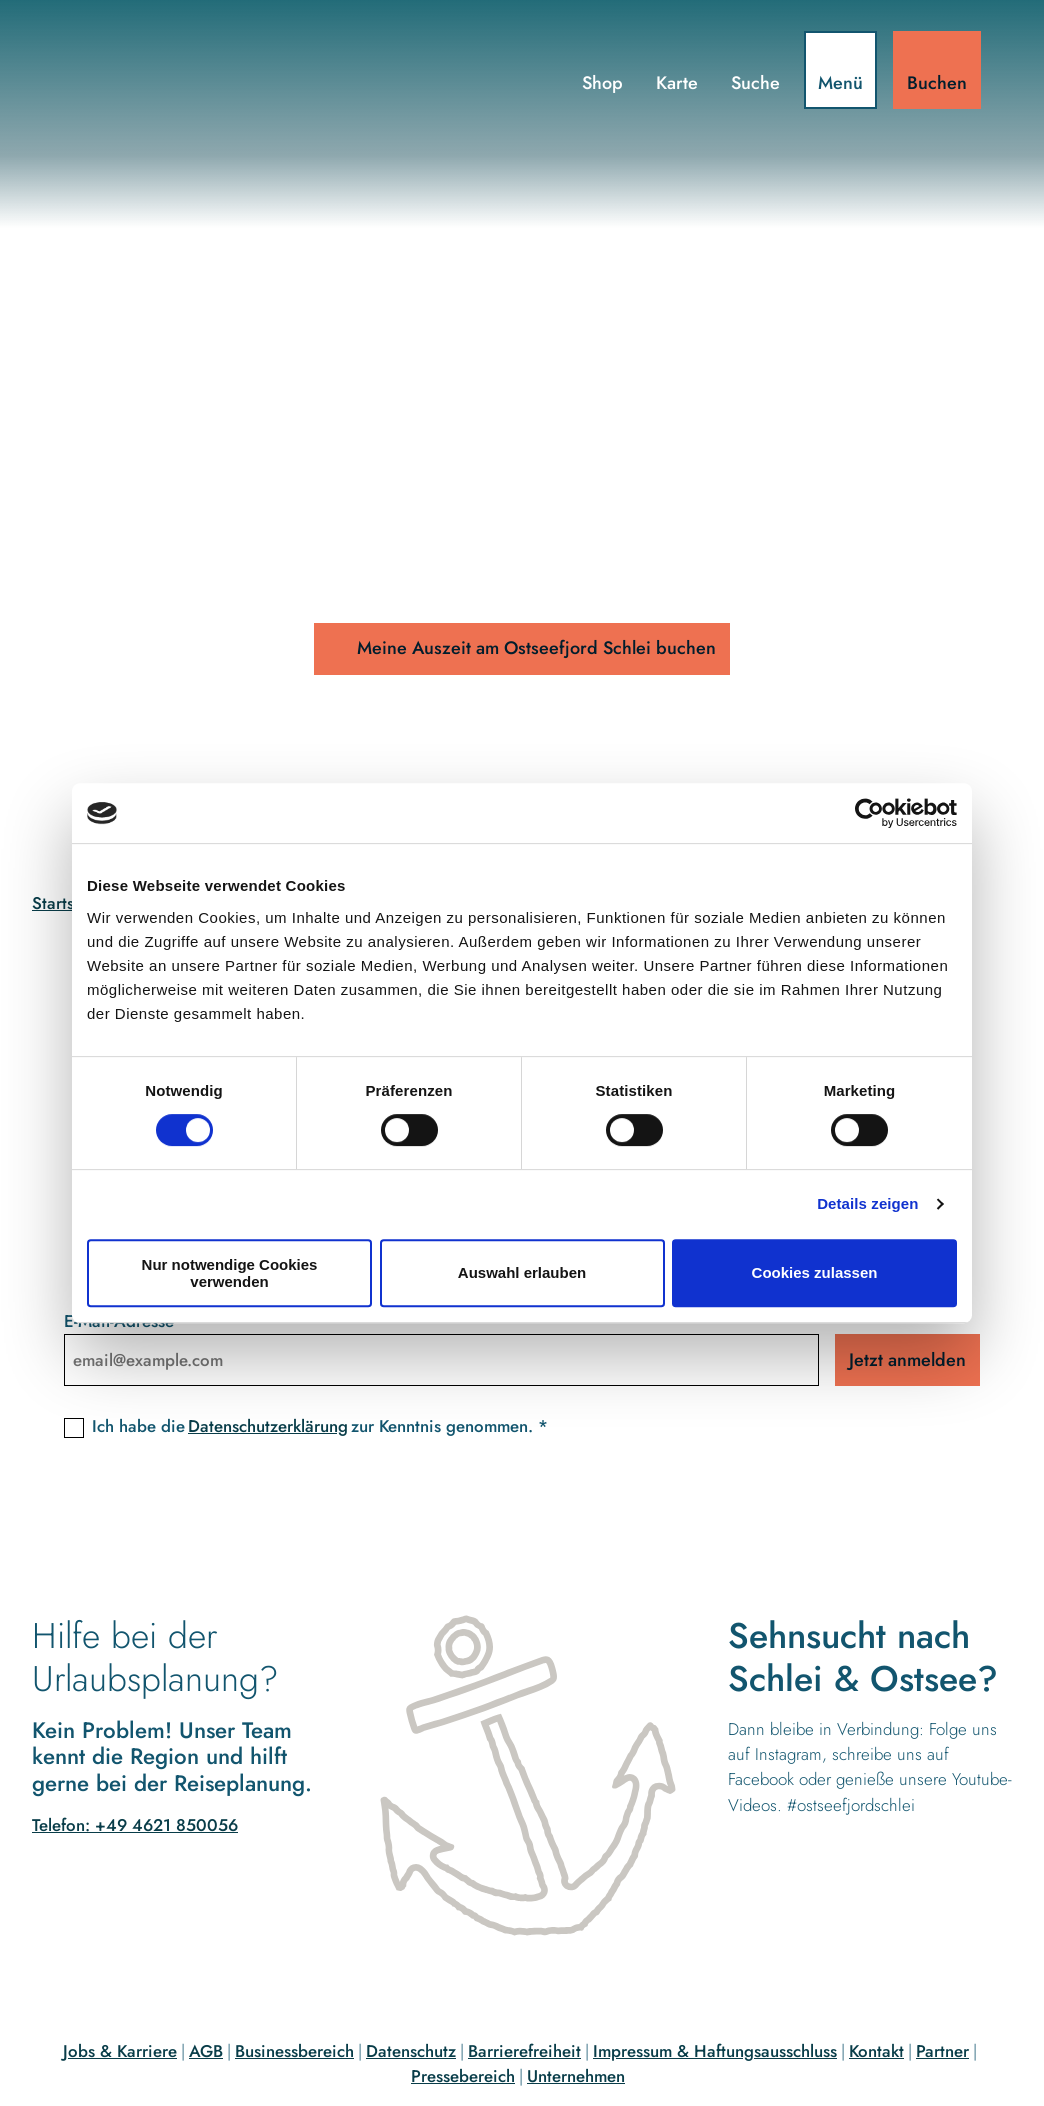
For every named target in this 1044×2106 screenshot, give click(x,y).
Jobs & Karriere (120, 2051)
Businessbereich (294, 2051)
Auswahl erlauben (522, 1272)
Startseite (67, 903)
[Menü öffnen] (839, 71)
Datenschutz (411, 2051)
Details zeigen (867, 1203)
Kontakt (876, 2051)
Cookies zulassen (815, 1272)
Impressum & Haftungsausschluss (715, 2051)
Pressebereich (463, 2076)
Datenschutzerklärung (268, 1427)
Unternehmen (576, 2076)
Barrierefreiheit (524, 2051)
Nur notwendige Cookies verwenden (230, 1273)
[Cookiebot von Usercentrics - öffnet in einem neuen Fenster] (869, 813)
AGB (206, 2051)
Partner (942, 2051)
